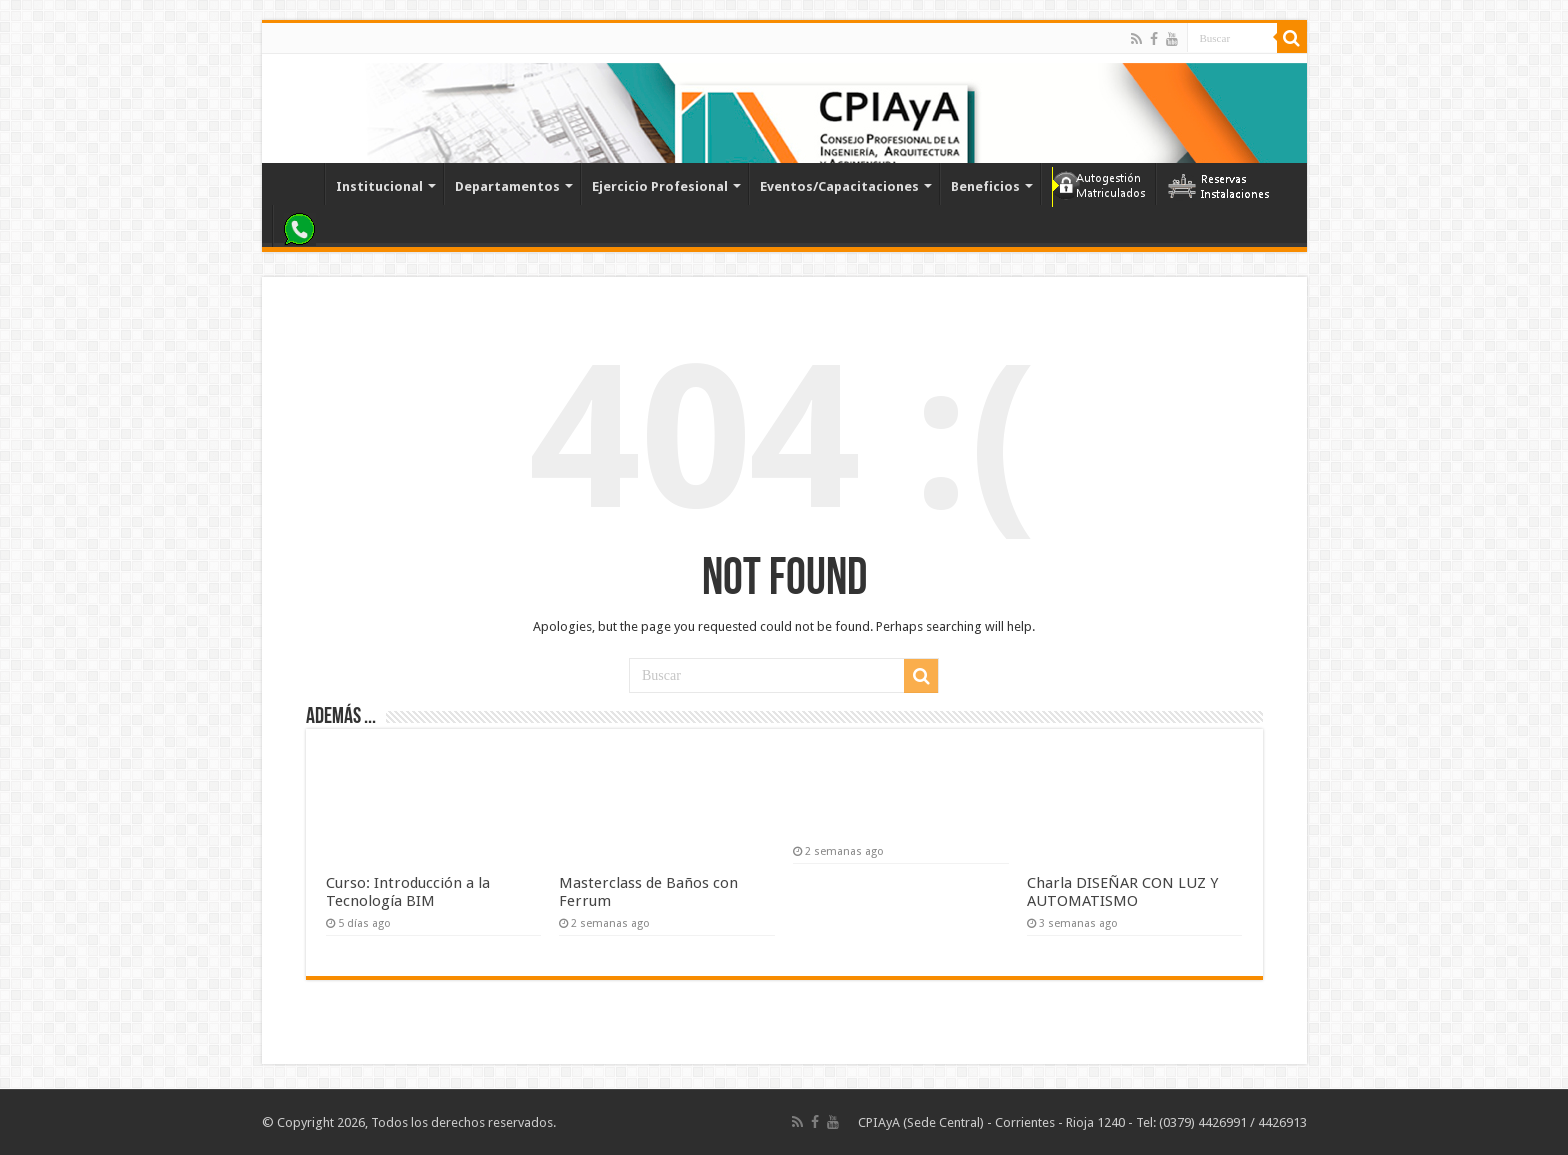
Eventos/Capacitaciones (839, 186)
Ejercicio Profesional (660, 186)
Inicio (298, 184)
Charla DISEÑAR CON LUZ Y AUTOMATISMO (1122, 892)
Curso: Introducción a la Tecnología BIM (408, 892)
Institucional (379, 186)
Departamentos (507, 186)
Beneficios (985, 186)
